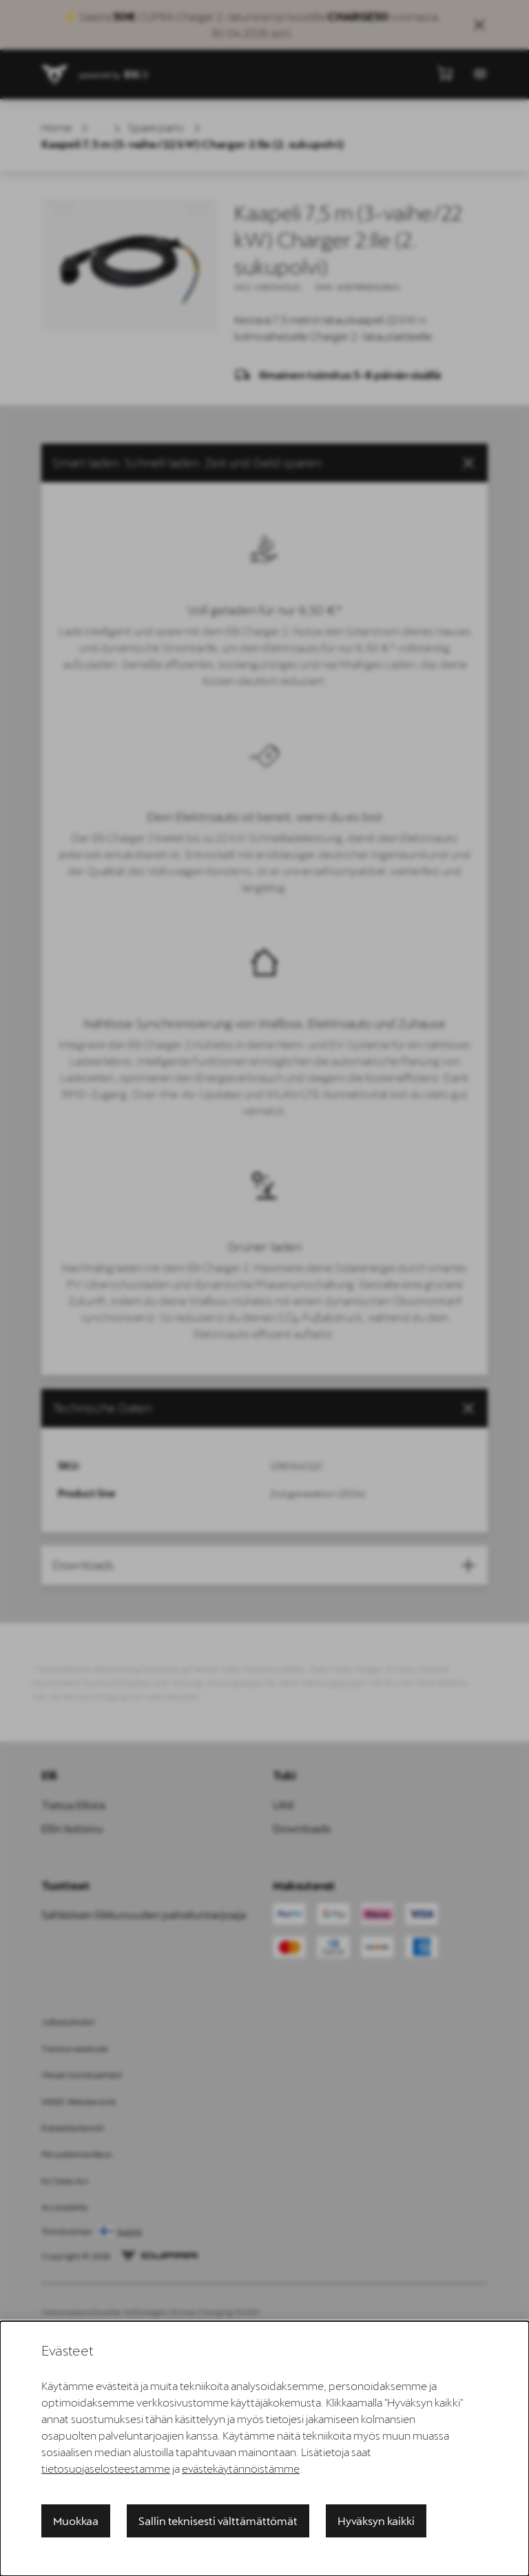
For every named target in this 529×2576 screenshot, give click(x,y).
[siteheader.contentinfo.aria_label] (55, 74)
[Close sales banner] (479, 25)
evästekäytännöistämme (241, 2468)
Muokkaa (75, 2520)
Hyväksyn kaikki (376, 2520)
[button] (264, 463)
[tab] (264, 1408)
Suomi (129, 2231)
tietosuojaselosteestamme (105, 2468)
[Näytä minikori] (445, 73)
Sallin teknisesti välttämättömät (218, 2520)
